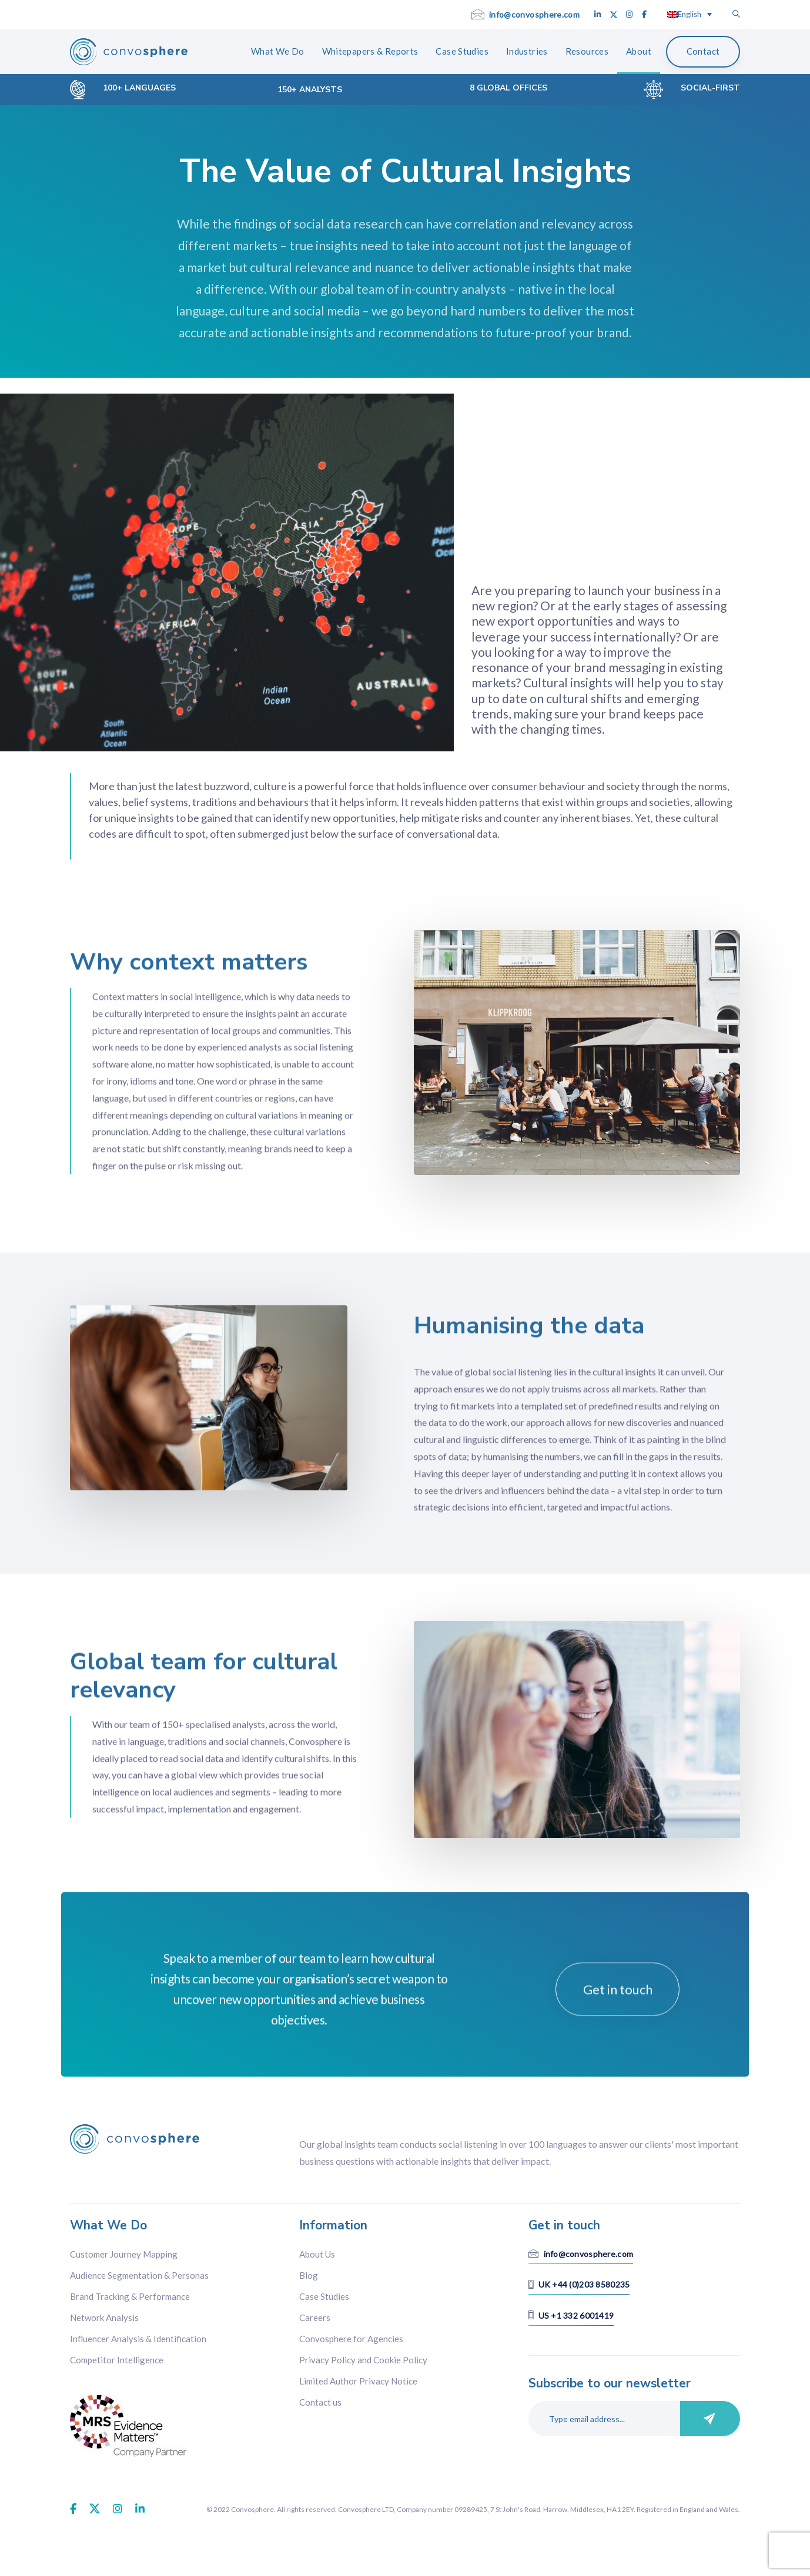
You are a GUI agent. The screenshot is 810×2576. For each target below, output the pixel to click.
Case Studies (324, 2296)
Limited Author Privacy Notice (358, 2381)
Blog (308, 2275)
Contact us (320, 2402)
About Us (317, 2254)
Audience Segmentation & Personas (139, 2275)
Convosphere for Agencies (351, 2338)
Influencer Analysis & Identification (138, 2338)
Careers (314, 2317)
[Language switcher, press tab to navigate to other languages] (689, 14)
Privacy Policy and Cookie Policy (363, 2360)
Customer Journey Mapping (124, 2254)
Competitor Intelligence (116, 2360)
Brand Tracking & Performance (130, 2296)
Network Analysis (104, 2317)
